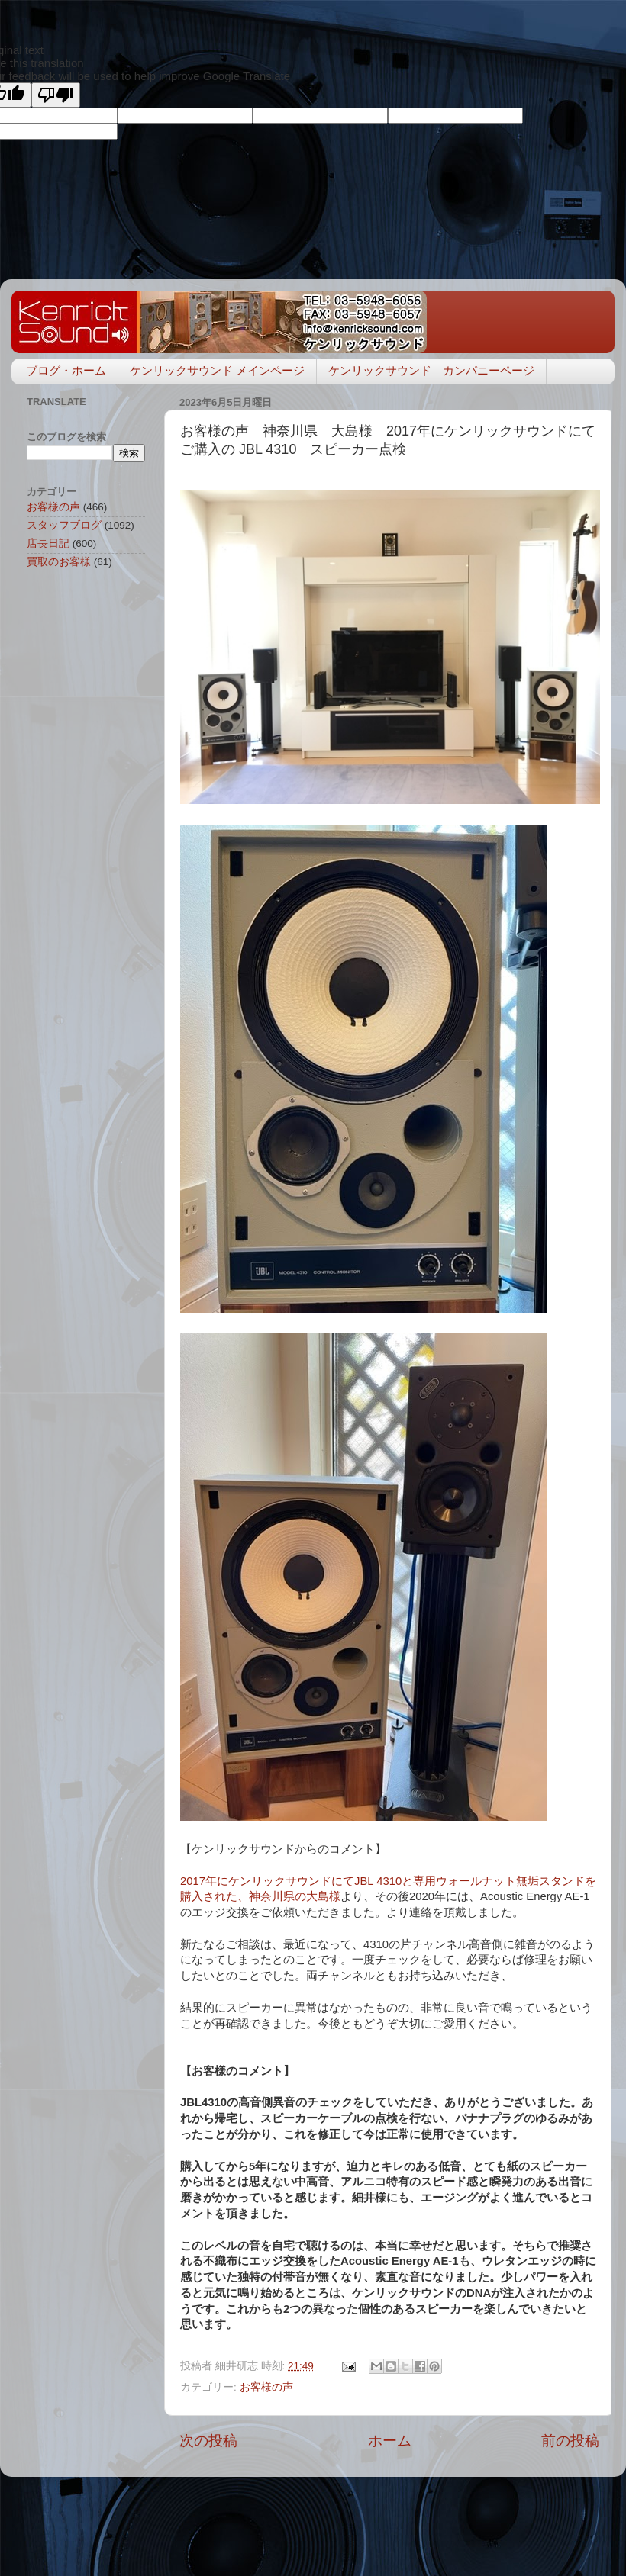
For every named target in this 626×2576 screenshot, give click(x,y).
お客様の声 (266, 2387)
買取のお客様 (59, 562)
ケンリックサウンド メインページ (217, 370)
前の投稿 (570, 2441)
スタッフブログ (64, 525)
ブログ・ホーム (66, 370)
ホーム (389, 2441)
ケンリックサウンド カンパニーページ (431, 370)
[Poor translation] (55, 95)
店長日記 (48, 543)
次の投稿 (208, 2441)
